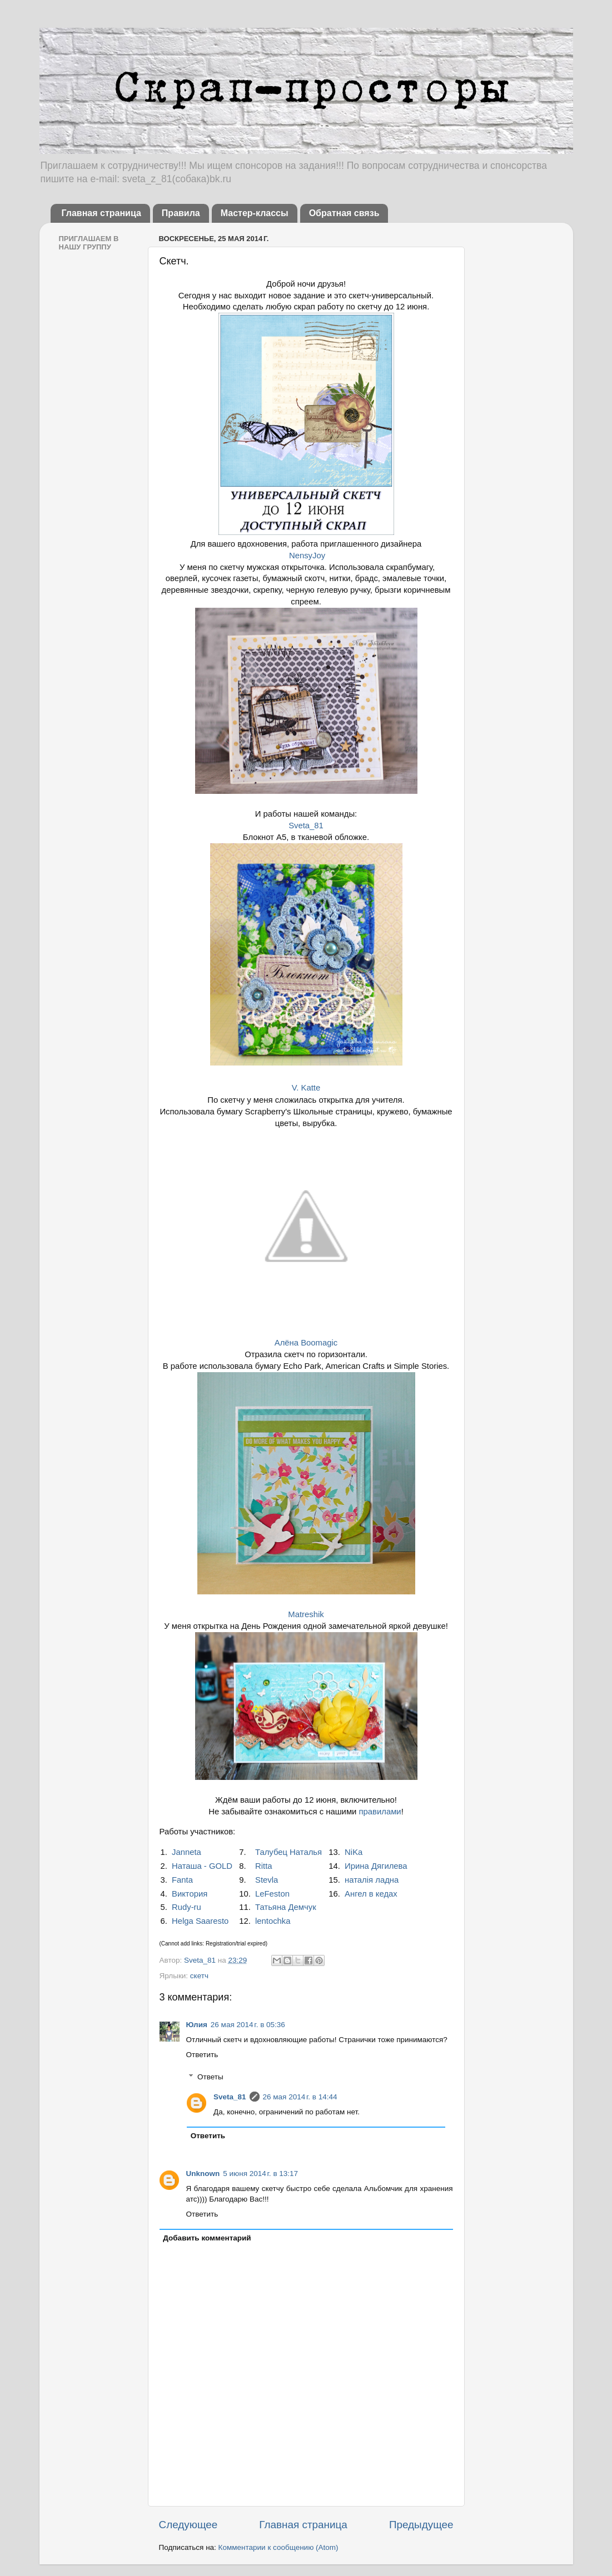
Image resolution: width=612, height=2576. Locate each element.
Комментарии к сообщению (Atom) (278, 2547)
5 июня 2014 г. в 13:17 (260, 2173)
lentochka (273, 1921)
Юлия (196, 2024)
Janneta (186, 1852)
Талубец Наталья (288, 1852)
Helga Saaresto (200, 1921)
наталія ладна (372, 1879)
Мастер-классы (254, 213)
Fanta (182, 1879)
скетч (199, 1976)
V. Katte (306, 1087)
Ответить (202, 2054)
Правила (181, 213)
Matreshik (306, 1614)
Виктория (189, 1893)
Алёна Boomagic (306, 1342)
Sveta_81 (306, 825)
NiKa (353, 1852)
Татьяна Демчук (285, 1907)
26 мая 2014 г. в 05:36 (248, 2024)
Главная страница (101, 213)
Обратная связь (344, 213)
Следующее (188, 2524)
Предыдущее (421, 2524)
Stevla (266, 1879)
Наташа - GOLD (202, 1866)
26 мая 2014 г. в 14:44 (300, 2097)
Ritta (263, 1866)
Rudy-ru (186, 1907)
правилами (380, 1811)
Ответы (210, 2077)
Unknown (203, 2173)
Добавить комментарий (207, 2238)
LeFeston (272, 1893)
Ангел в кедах (371, 1893)
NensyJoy (307, 555)
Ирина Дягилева (376, 1866)
